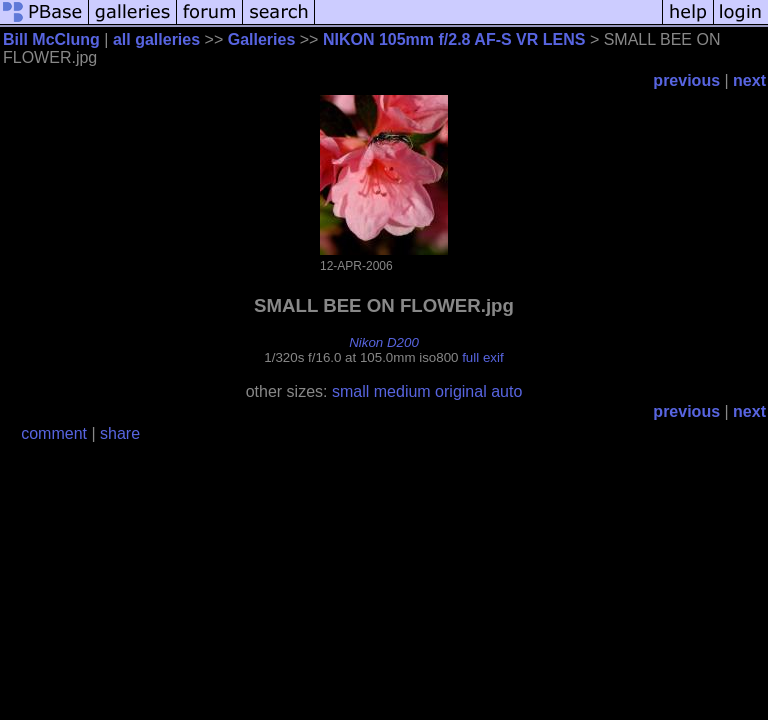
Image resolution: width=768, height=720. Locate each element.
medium (402, 391)
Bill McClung (51, 39)
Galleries (262, 39)
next (749, 80)
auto (506, 391)
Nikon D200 (384, 342)
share (120, 433)
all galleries (156, 39)
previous (686, 80)
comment (54, 433)
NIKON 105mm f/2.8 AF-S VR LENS (454, 39)
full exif (482, 357)
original (461, 391)
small (350, 391)
